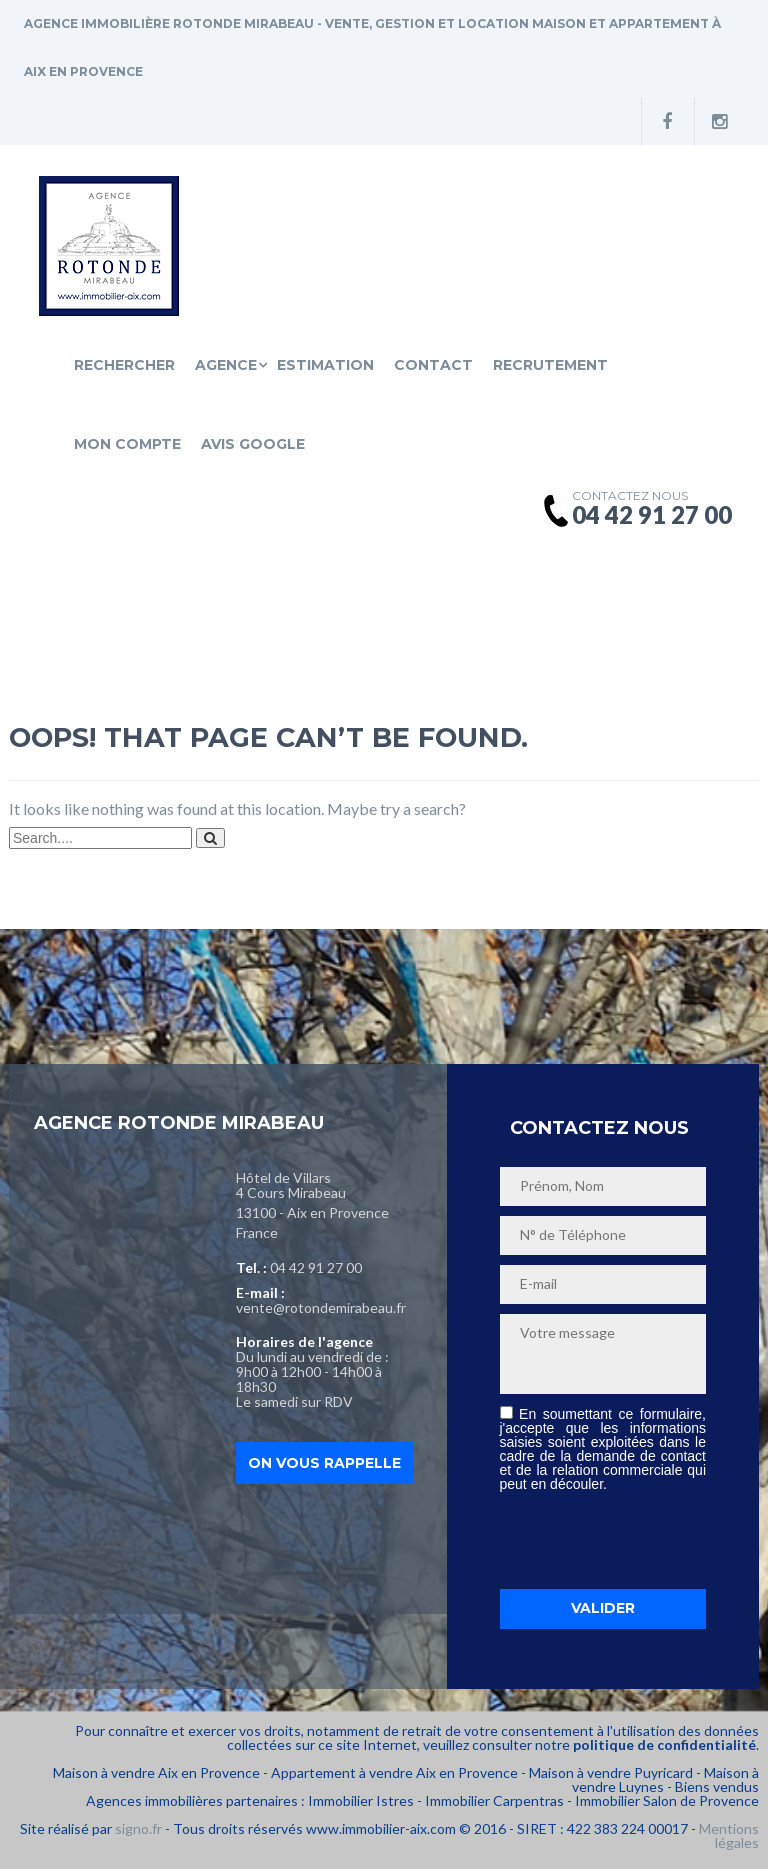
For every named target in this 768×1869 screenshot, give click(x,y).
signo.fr (138, 1828)
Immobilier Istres (361, 1800)
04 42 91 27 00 (316, 1267)
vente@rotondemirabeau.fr (321, 1307)
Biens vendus (717, 1786)
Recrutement (550, 365)
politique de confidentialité (664, 1744)
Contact (433, 365)
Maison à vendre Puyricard (611, 1772)
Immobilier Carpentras (494, 1800)
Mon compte (127, 444)
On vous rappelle (324, 1463)
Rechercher (124, 365)
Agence (226, 365)
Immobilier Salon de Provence (667, 1800)
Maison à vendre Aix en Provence (156, 1772)
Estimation (325, 365)
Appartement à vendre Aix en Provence (394, 1772)
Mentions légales (729, 1835)
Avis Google (253, 444)
